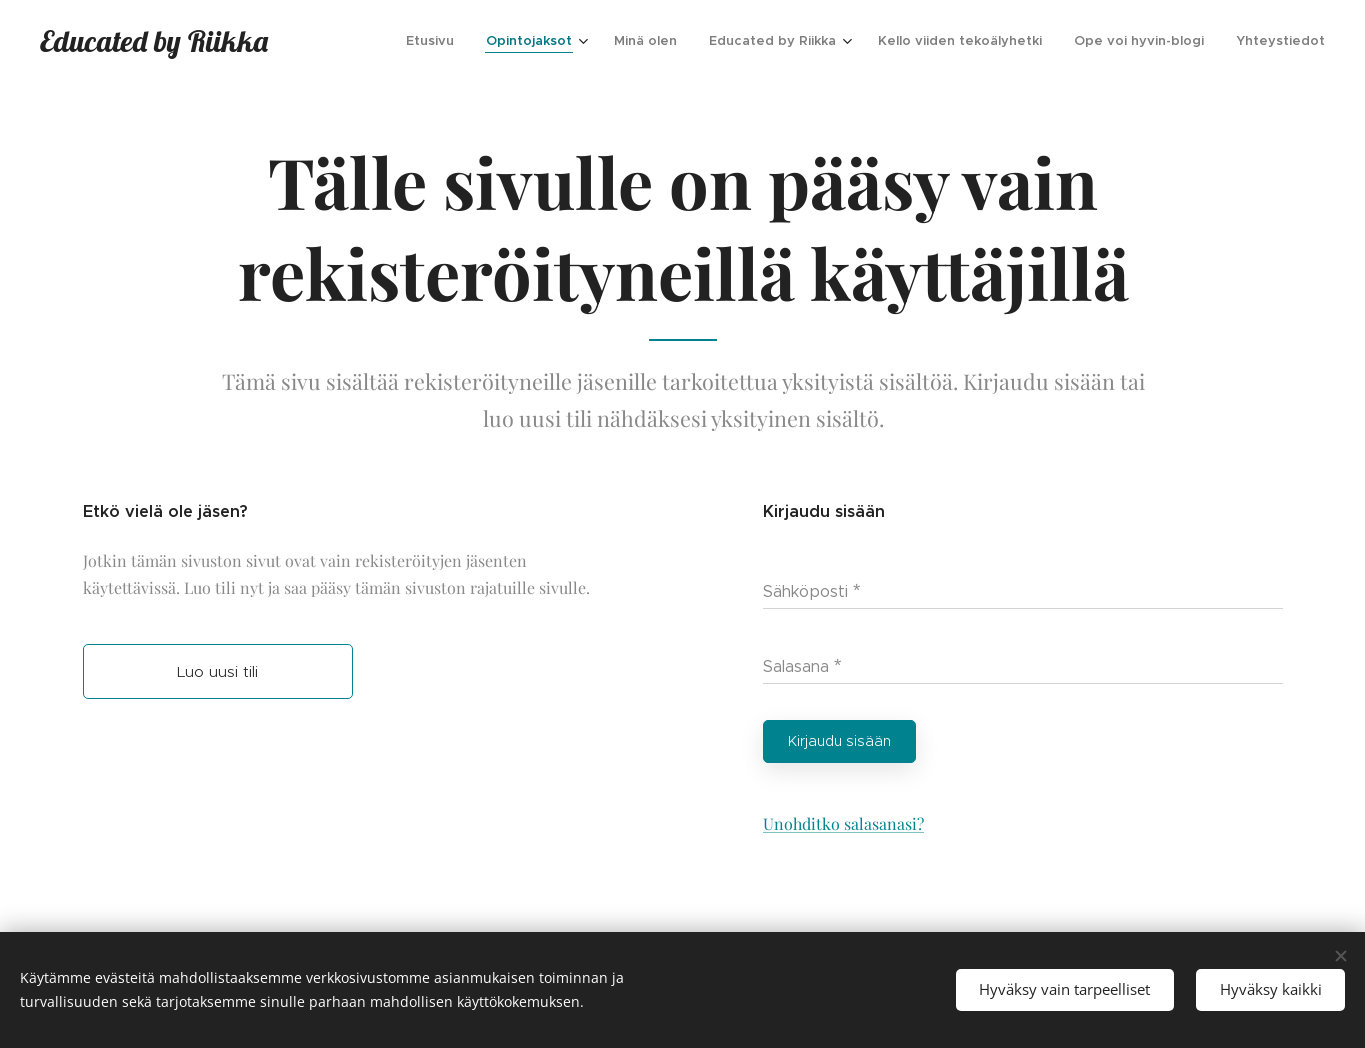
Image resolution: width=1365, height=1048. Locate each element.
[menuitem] (435, 41)
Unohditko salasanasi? (842, 823)
